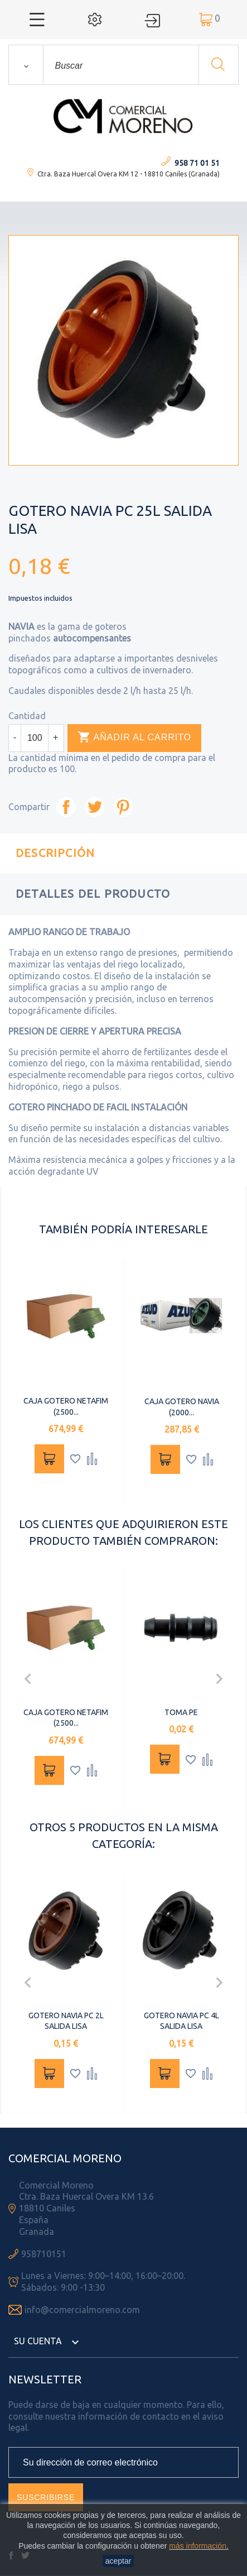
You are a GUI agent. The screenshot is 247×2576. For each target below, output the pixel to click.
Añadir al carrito (134, 737)
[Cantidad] (35, 738)
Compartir (66, 807)
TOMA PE (181, 1712)
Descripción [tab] (55, 852)
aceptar (118, 2560)
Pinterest (123, 807)
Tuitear (94, 807)
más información (197, 2545)
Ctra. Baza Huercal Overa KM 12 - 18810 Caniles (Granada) (128, 174)
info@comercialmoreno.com (82, 2310)
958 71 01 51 (197, 163)
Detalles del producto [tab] (93, 893)
